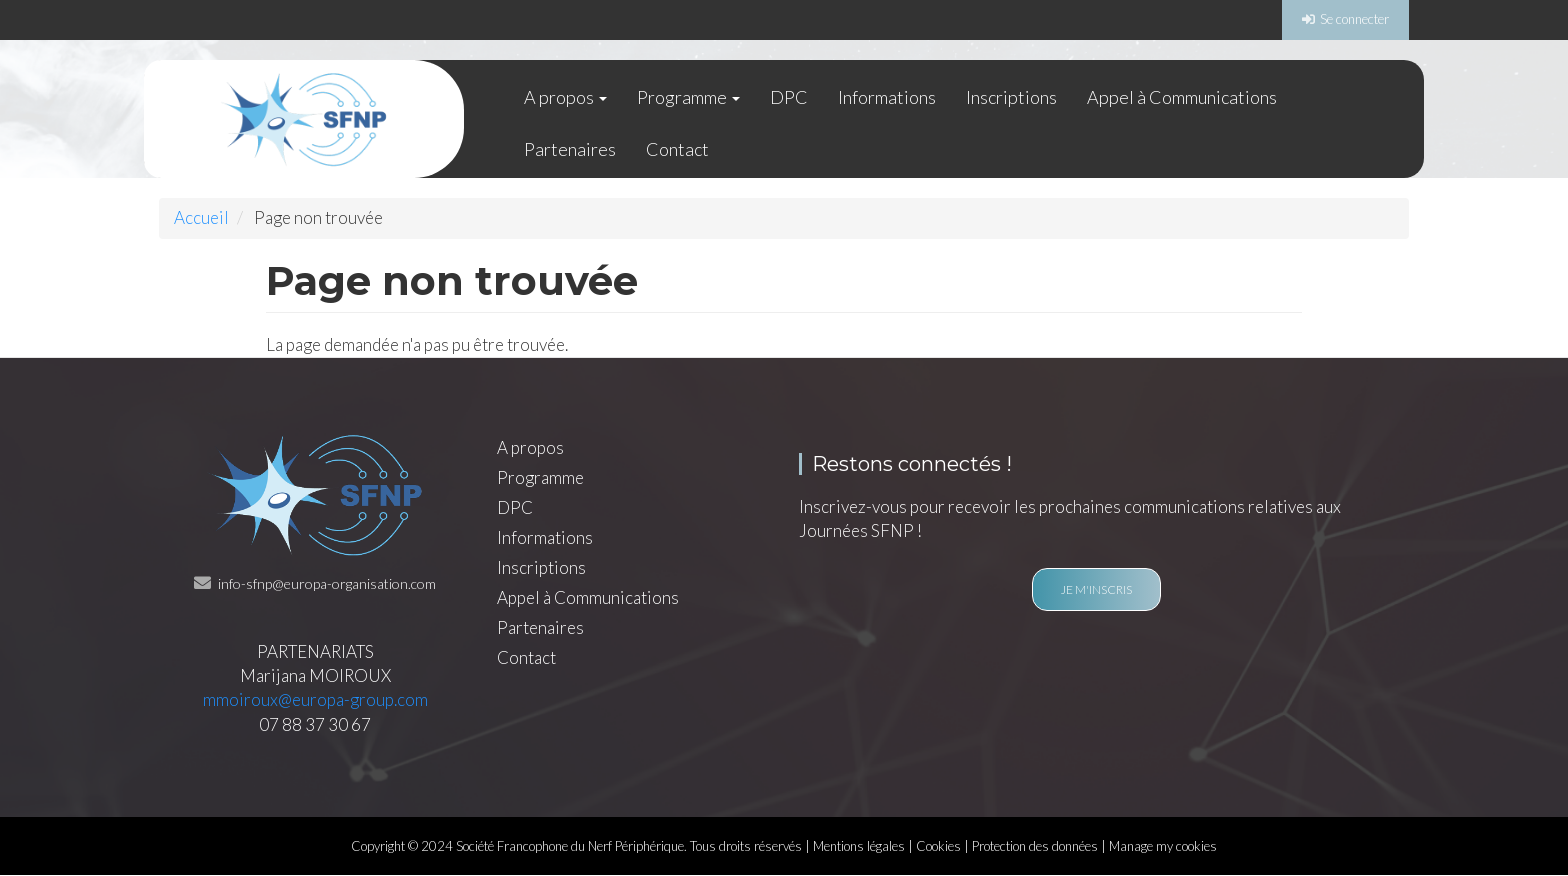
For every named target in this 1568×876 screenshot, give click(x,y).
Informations (887, 97)
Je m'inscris (1096, 589)
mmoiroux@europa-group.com (315, 699)
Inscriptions (1011, 97)
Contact (677, 149)
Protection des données (1035, 846)
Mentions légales (859, 846)
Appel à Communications (1182, 97)
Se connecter (1354, 19)
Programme (688, 97)
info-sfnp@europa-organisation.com (327, 583)
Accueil (201, 217)
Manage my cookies (1163, 846)
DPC (789, 97)
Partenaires (570, 149)
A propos (565, 97)
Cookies (938, 846)
